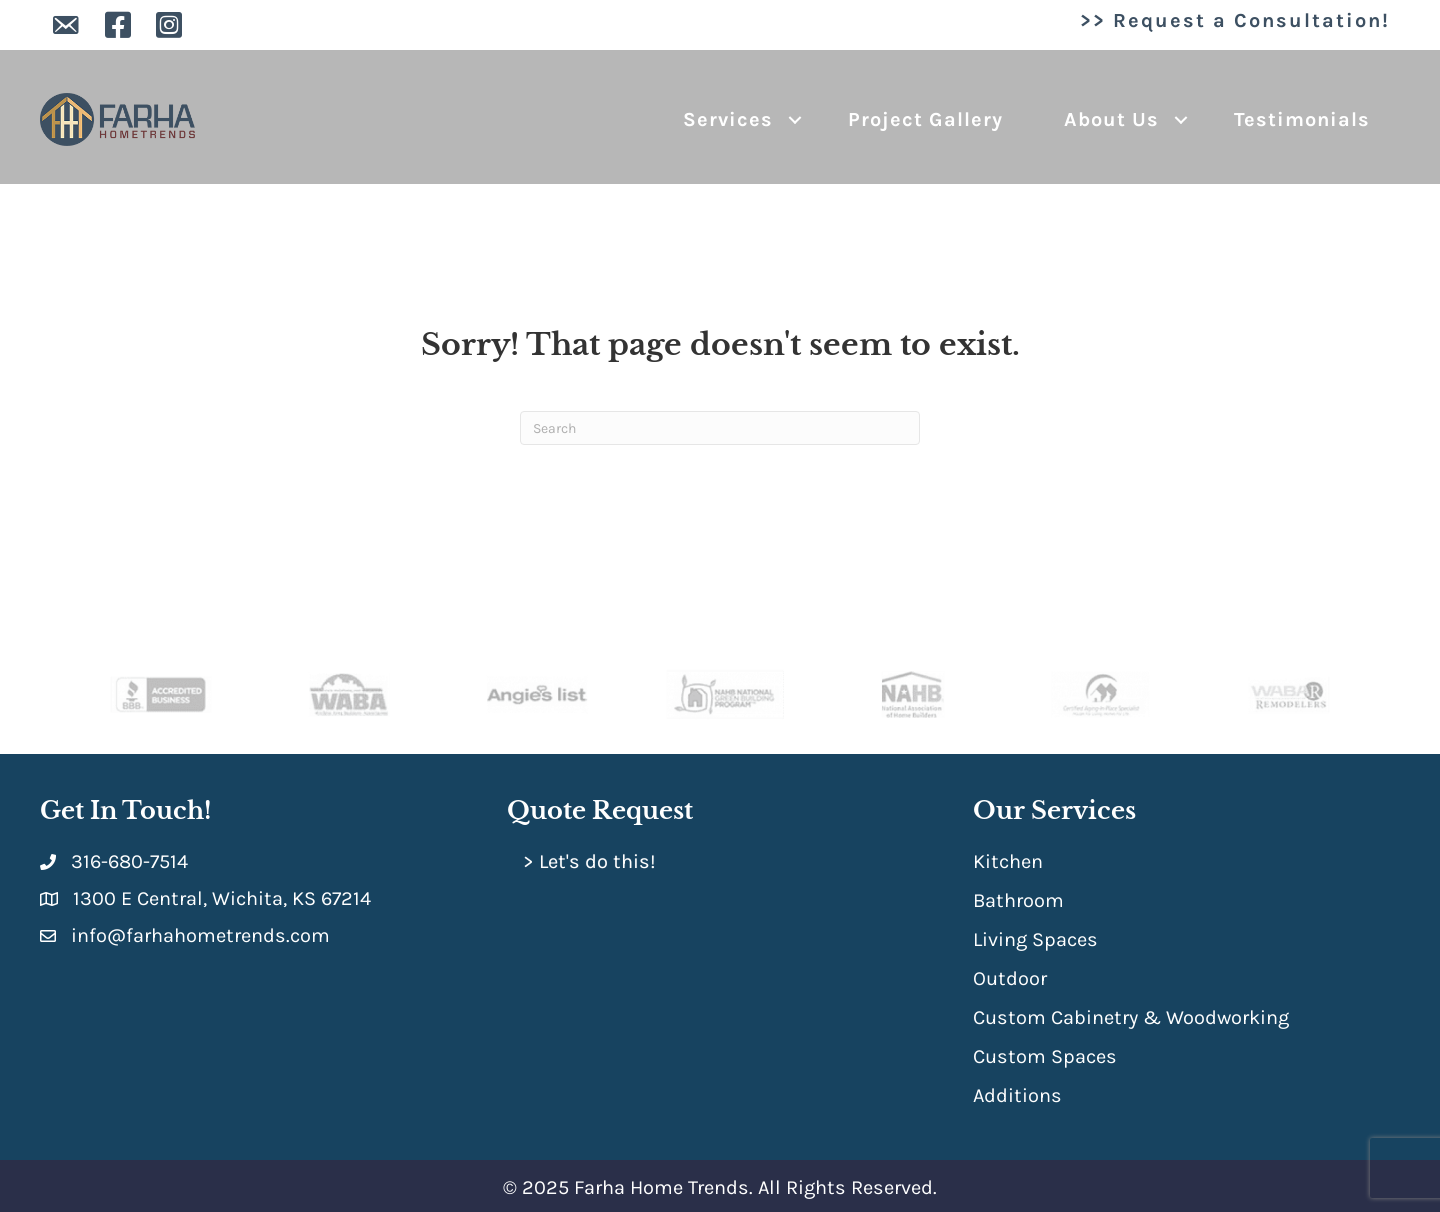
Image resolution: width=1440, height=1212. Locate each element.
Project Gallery (925, 119)
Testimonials (1302, 119)
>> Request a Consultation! (1235, 20)
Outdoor (1010, 978)
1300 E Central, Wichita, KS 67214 (222, 898)
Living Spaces (1035, 939)
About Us (1111, 119)
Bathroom (1018, 900)
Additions (1017, 1095)
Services (728, 119)
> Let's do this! (589, 861)
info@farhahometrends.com (200, 935)
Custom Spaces (1045, 1056)
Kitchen (1008, 861)
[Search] (720, 428)
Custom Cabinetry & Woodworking (1131, 1017)
